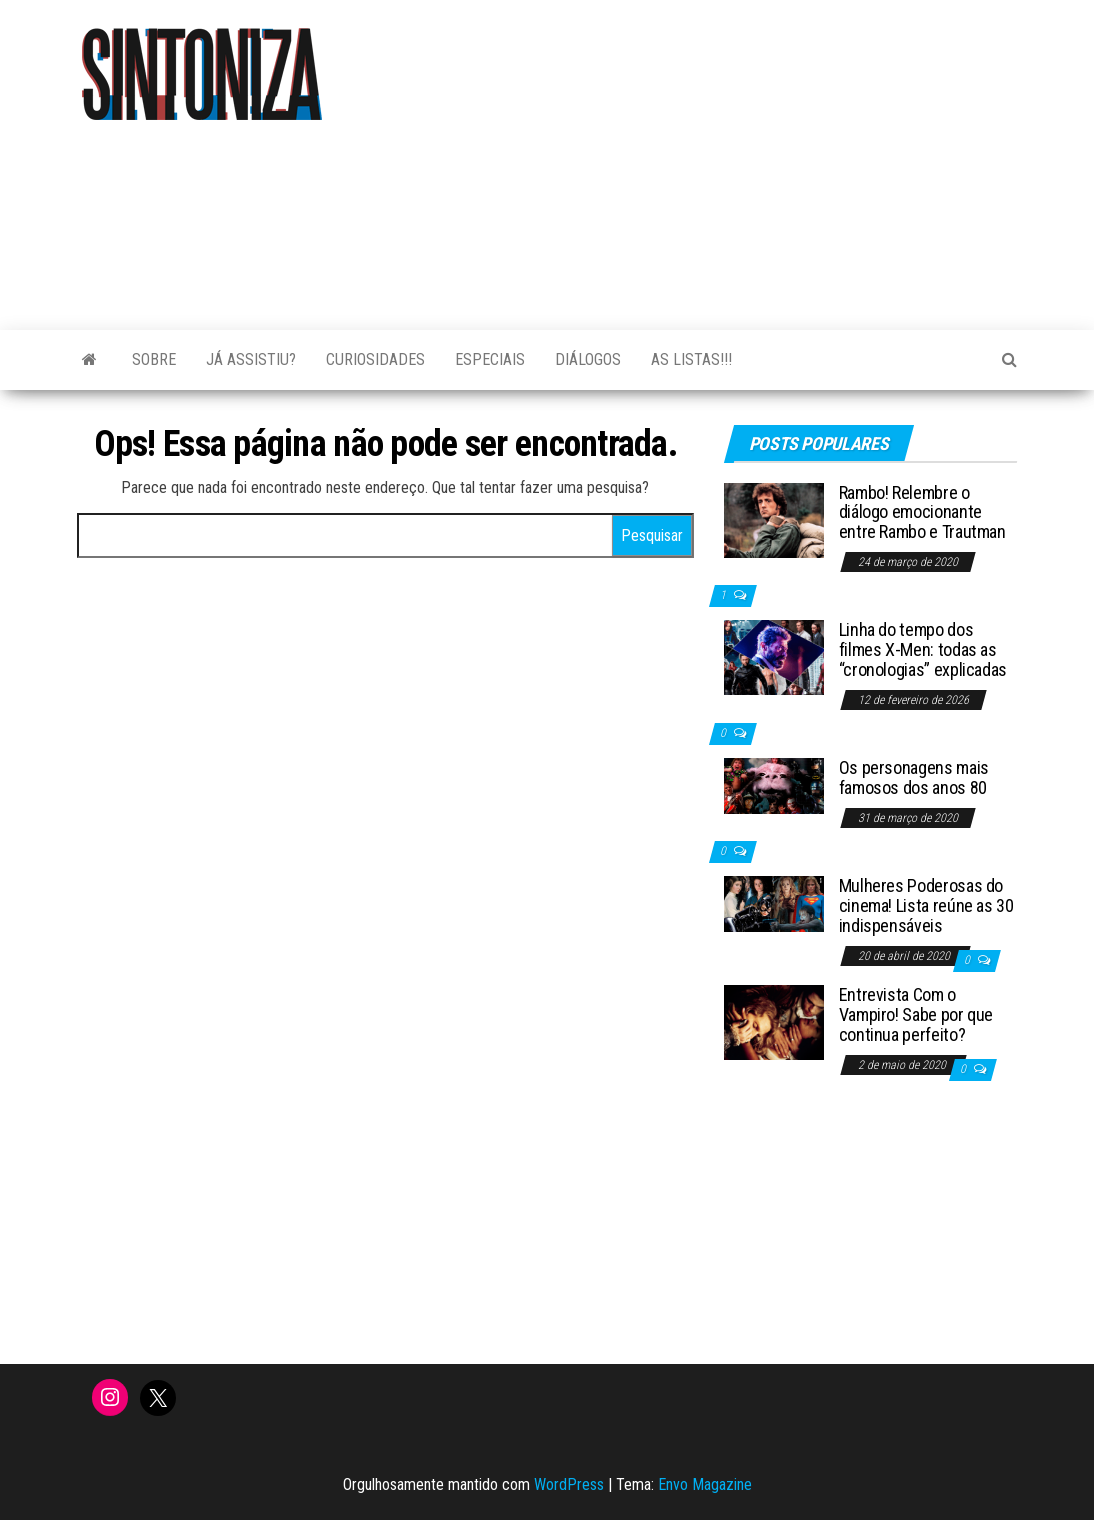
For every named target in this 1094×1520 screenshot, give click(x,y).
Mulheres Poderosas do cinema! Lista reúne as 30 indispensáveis (926, 905)
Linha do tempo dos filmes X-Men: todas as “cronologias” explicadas (923, 649)
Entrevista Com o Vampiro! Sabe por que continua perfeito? (916, 1014)
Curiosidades (375, 359)
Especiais (490, 359)
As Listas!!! (691, 359)
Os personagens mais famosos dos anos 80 (914, 777)
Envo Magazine (705, 1484)
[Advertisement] (746, 155)
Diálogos (588, 359)
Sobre (154, 359)
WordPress (569, 1484)
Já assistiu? (251, 359)
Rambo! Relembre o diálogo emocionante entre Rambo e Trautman (922, 512)
